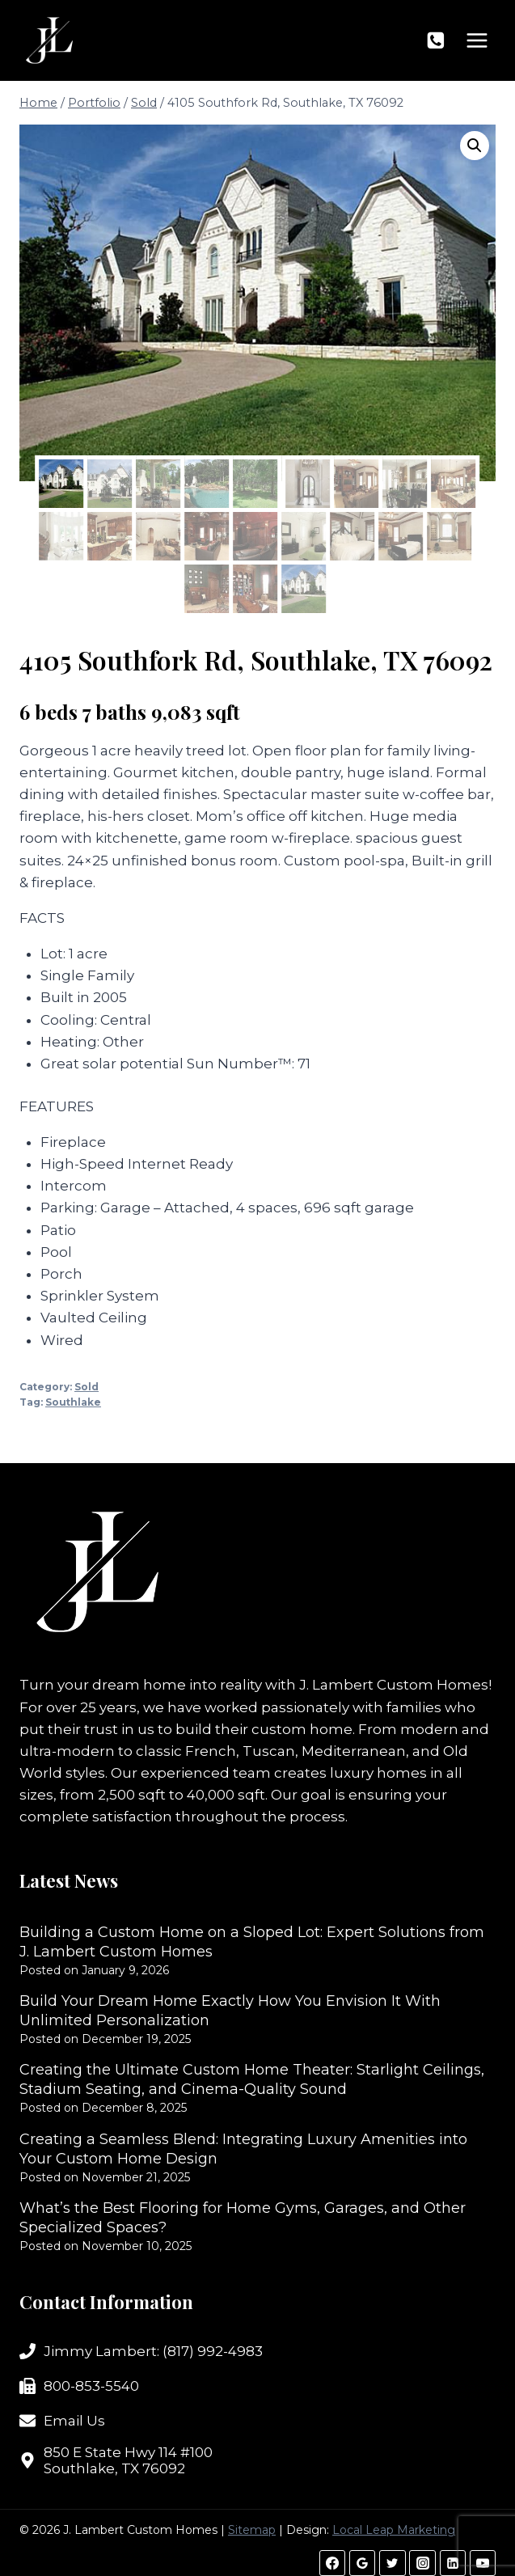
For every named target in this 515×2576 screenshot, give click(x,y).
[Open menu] (477, 40)
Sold (86, 1387)
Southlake (73, 1402)
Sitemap (252, 2530)
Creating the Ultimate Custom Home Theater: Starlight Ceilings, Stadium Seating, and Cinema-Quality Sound (251, 2079)
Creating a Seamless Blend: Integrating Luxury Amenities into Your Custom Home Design (243, 2149)
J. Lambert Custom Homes (393, 1685)
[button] (474, 145)
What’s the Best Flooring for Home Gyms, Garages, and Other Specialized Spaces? (242, 2217)
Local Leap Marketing (393, 2530)
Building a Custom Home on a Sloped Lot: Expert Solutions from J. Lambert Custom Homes (251, 1942)
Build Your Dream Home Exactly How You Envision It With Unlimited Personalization (230, 2010)
